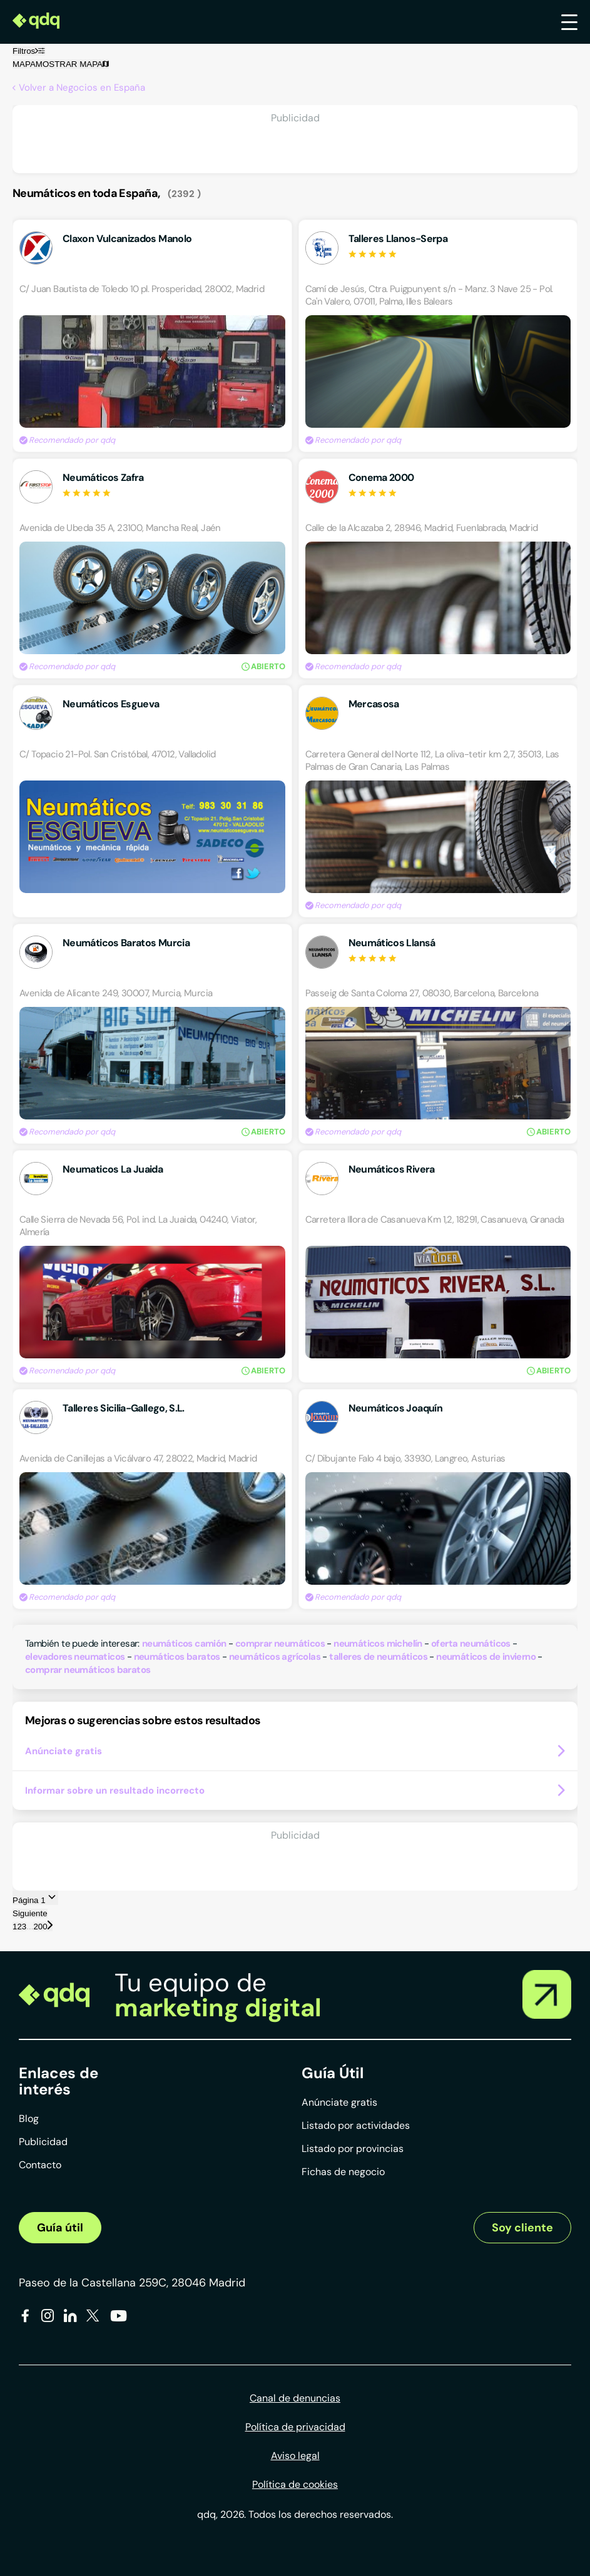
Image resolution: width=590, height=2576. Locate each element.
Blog (29, 2118)
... (29, 1926)
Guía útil (60, 2227)
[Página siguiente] (50, 1926)
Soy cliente (522, 2227)
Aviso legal (295, 2455)
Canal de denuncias (295, 2398)
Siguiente (30, 1913)
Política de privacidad (295, 2426)
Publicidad (43, 2141)
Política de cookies (295, 2484)
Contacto (40, 2164)
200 (40, 1926)
